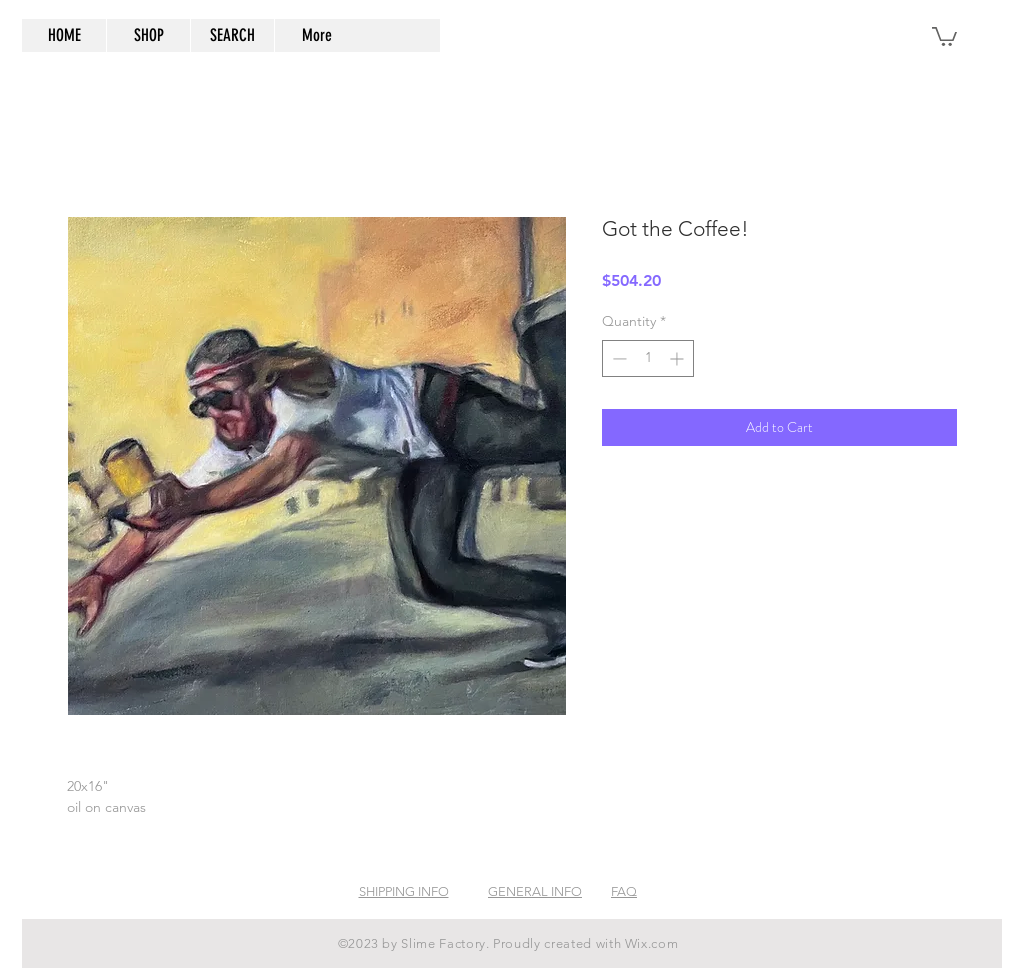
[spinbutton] (648, 358)
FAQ (624, 891)
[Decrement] (617, 358)
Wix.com (652, 943)
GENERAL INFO (535, 891)
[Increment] (678, 358)
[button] (944, 35)
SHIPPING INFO (404, 891)
